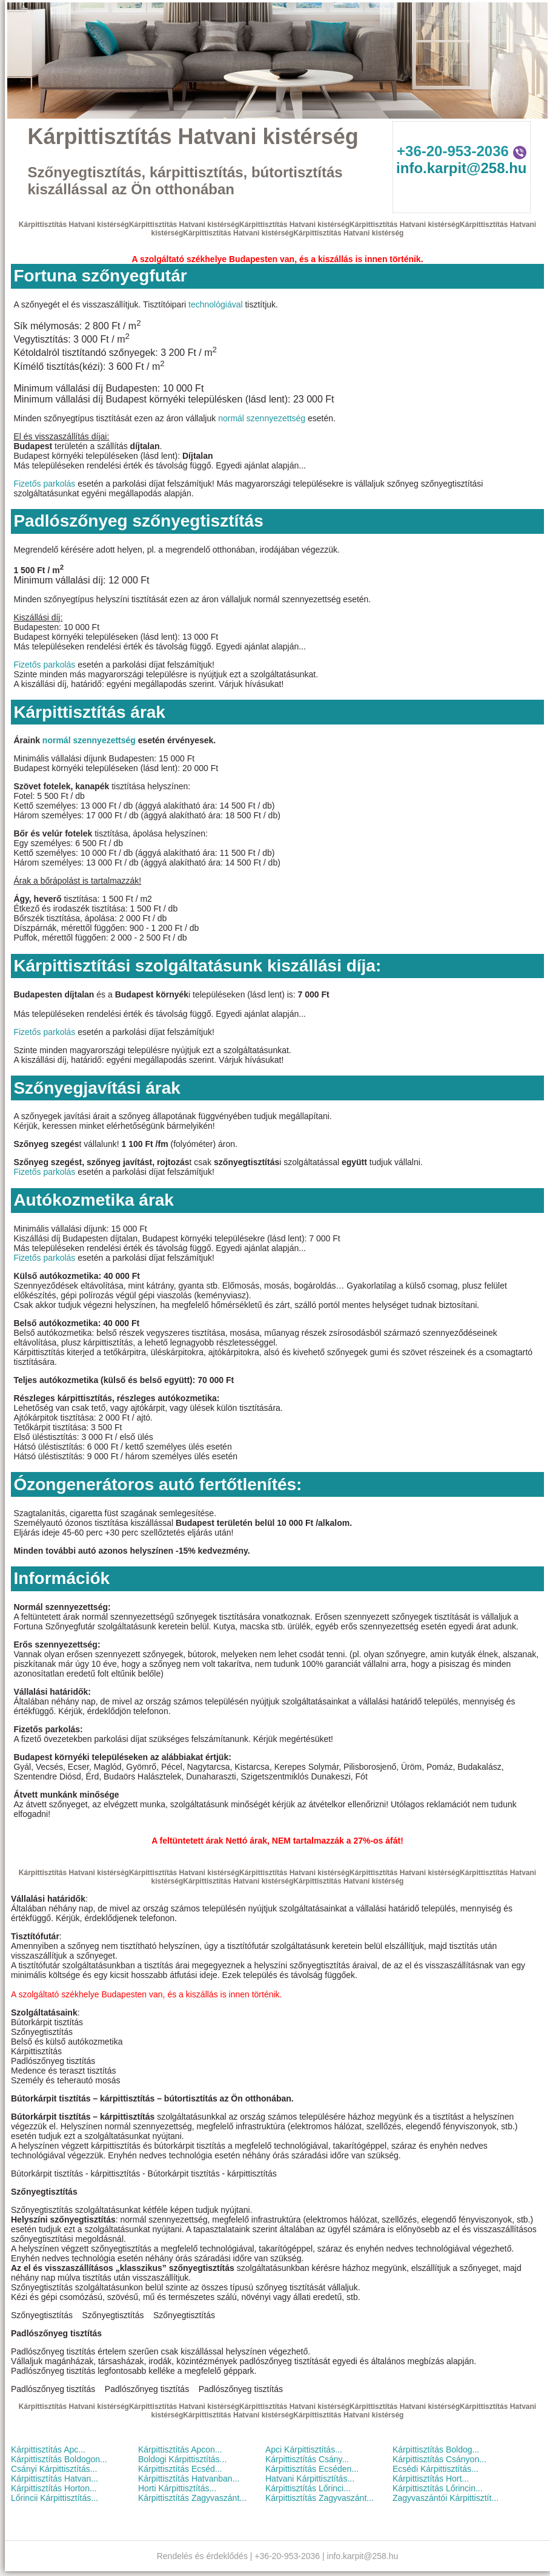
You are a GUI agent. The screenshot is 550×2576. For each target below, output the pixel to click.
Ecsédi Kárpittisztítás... (436, 2469)
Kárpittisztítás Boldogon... (59, 2459)
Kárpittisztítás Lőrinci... (308, 2488)
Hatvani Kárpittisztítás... (309, 2478)
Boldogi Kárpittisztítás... (182, 2459)
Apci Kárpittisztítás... (303, 2449)
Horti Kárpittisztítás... (177, 2488)
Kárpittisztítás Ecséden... (312, 2469)
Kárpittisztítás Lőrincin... (438, 2488)
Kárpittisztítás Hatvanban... (188, 2478)
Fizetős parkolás (44, 483)
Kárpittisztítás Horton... (54, 2488)
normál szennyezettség (261, 418)
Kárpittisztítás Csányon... (439, 2459)
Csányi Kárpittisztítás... (54, 2469)
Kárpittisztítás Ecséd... (180, 2469)
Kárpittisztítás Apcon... (180, 2449)
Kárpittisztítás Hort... (431, 2478)
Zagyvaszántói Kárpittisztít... (446, 2498)
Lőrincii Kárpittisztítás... (54, 2498)
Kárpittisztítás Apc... (48, 2449)
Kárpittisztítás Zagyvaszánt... (192, 2498)
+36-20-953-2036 (461, 151)
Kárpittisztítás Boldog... (436, 2449)
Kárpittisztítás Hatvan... (54, 2478)
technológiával (215, 304)
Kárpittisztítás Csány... (307, 2459)
